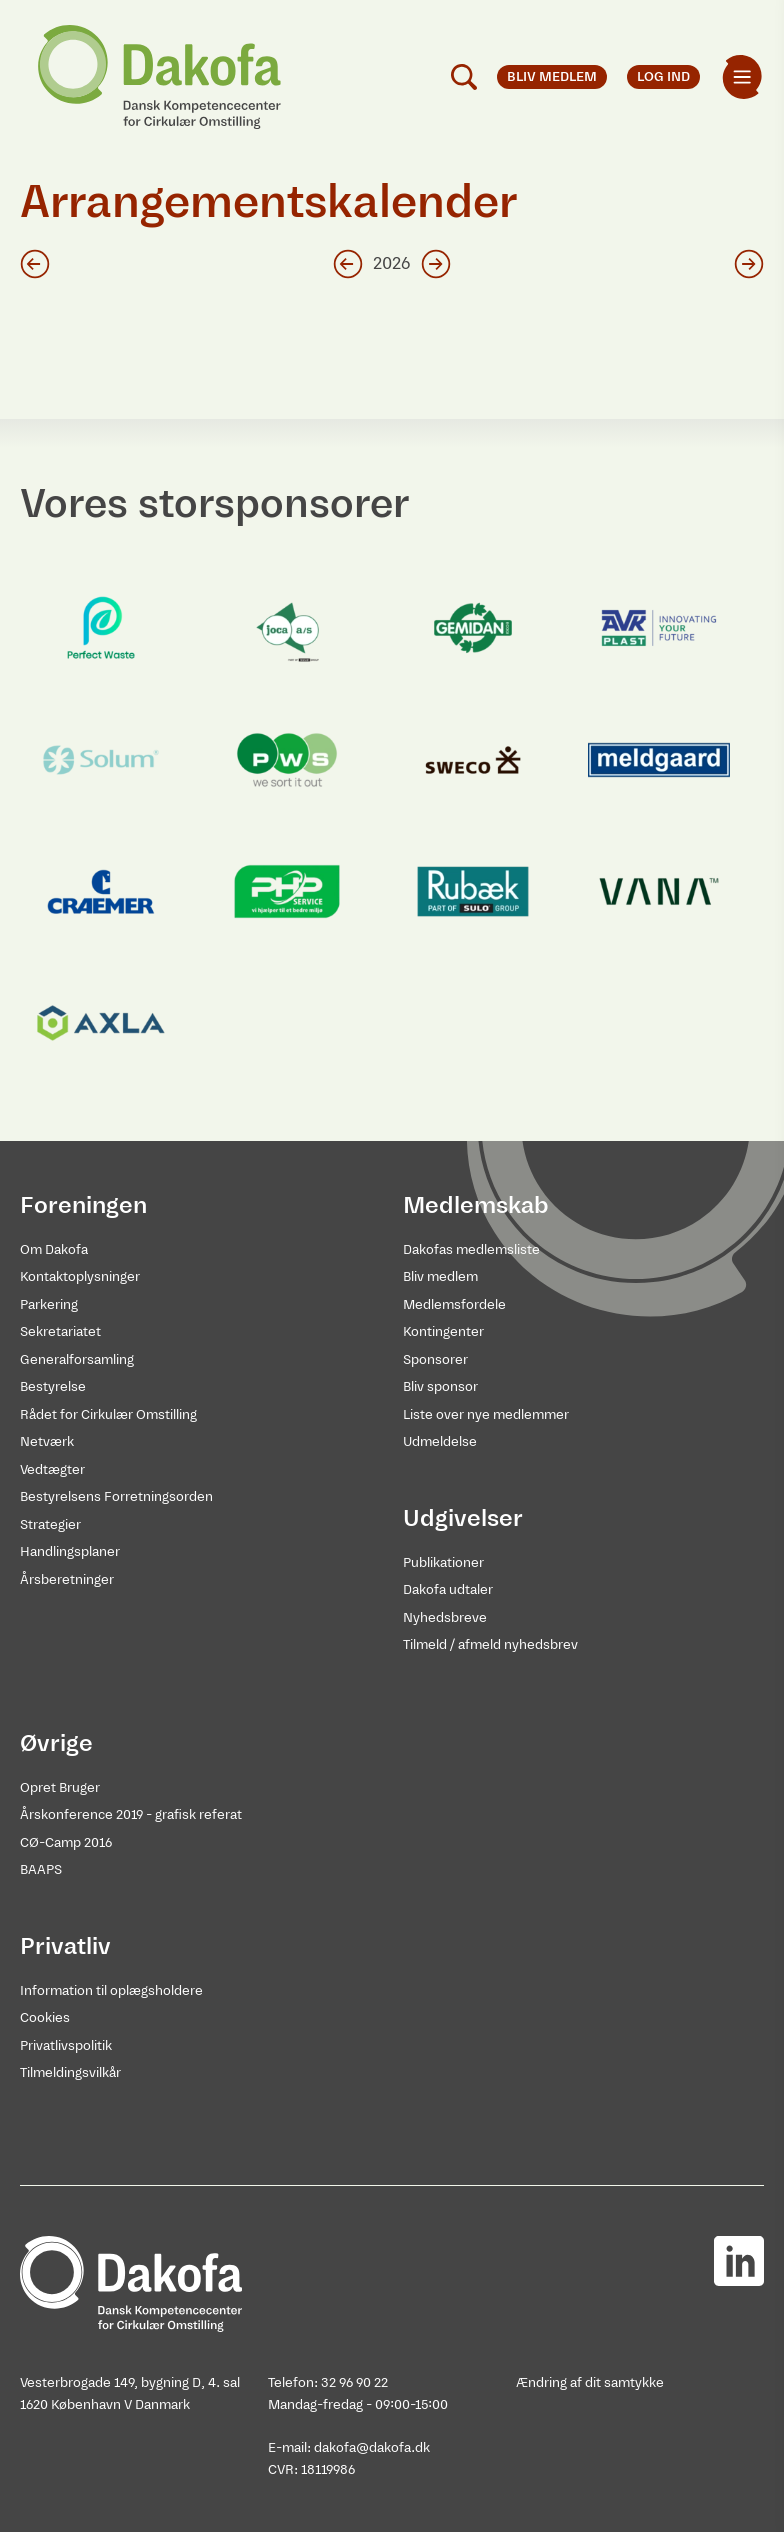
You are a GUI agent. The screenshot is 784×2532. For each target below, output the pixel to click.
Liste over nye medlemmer (486, 1414)
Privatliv (65, 1946)
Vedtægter (52, 1469)
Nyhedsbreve (445, 1617)
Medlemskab (476, 1205)
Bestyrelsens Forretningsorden (116, 1496)
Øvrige (56, 1743)
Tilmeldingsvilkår (70, 2072)
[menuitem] (742, 77)
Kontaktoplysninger (80, 1276)
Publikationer (443, 1562)
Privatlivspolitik (66, 2045)
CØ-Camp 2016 (66, 1842)
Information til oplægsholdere (111, 1990)
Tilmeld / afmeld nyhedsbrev (490, 1644)
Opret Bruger (60, 1787)
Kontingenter (443, 1331)
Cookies (45, 2017)
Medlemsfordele (454, 1304)
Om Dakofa (54, 1249)
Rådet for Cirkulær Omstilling (108, 1414)
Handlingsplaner (70, 1551)
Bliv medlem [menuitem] (552, 76)
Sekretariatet (60, 1331)
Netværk (47, 1441)
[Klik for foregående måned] (35, 264)
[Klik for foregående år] (348, 264)
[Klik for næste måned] (749, 264)
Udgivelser (463, 1518)
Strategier (50, 1524)
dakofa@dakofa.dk (372, 2447)
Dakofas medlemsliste (471, 1249)
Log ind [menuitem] (663, 76)
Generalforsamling (77, 1359)
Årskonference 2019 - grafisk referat (131, 1814)
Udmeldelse (440, 1441)
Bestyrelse (53, 1386)
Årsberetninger (67, 1579)
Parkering (49, 1304)
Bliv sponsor (440, 1386)
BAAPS (41, 1869)
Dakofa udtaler (448, 1589)
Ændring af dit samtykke (590, 2382)
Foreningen (83, 1205)
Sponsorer (435, 1359)
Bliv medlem (440, 1276)
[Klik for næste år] (436, 264)
